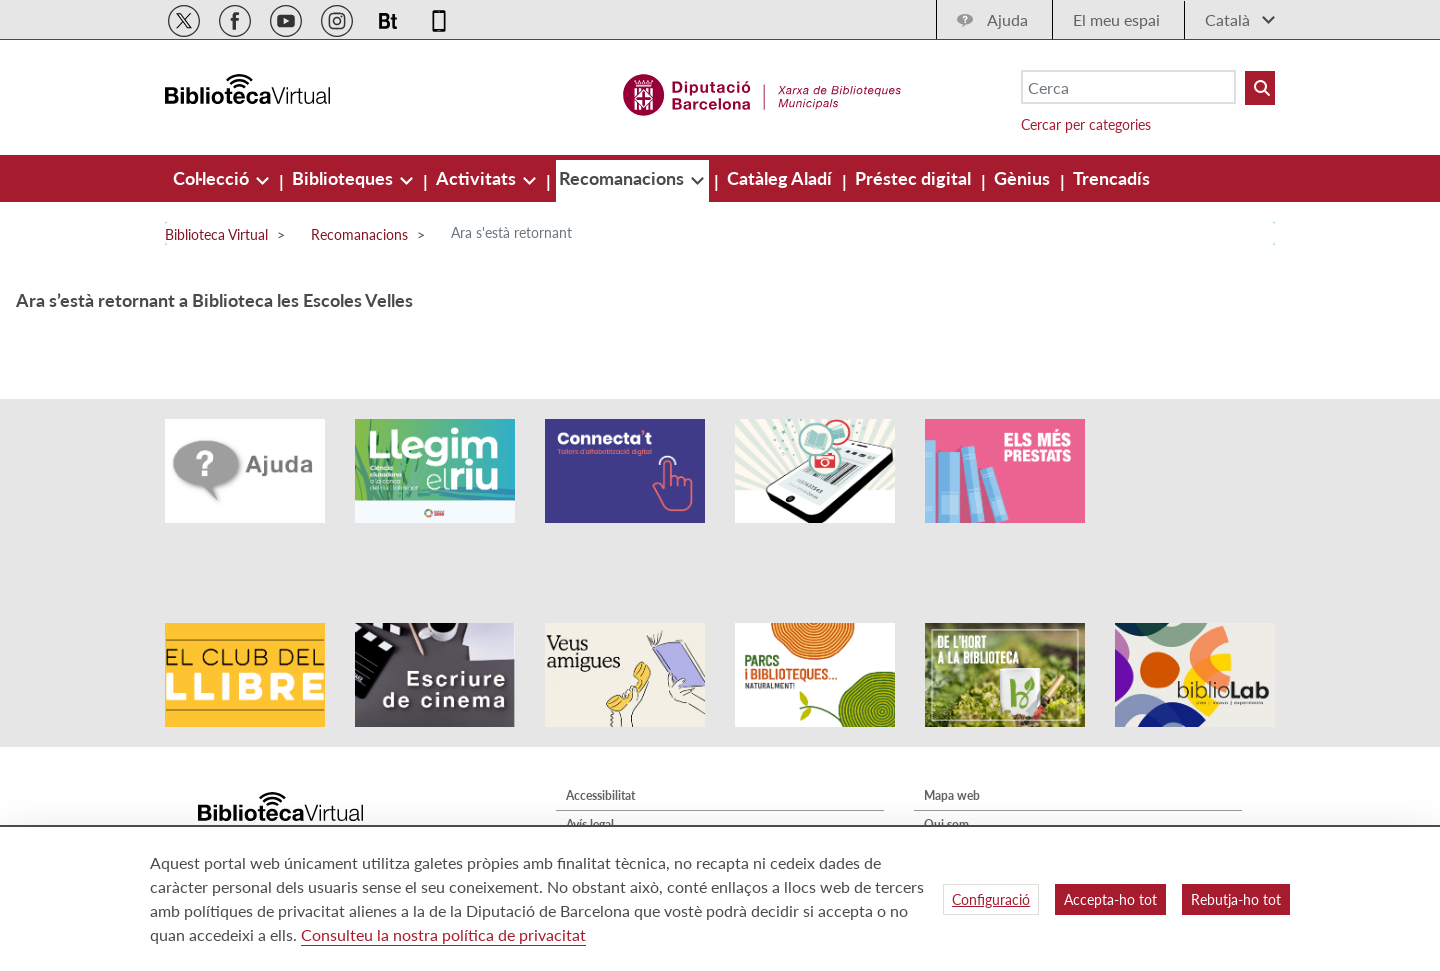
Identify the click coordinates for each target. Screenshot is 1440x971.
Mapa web (952, 739)
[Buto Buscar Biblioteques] (1260, 88)
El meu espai (1116, 19)
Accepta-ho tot (1110, 899)
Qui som (946, 768)
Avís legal (590, 768)
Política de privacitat (620, 797)
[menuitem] (213, 178)
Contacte (948, 797)
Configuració (991, 899)
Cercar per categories (1086, 124)
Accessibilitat (600, 739)
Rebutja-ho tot (1236, 899)
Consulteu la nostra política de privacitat (443, 934)
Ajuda (1007, 19)
